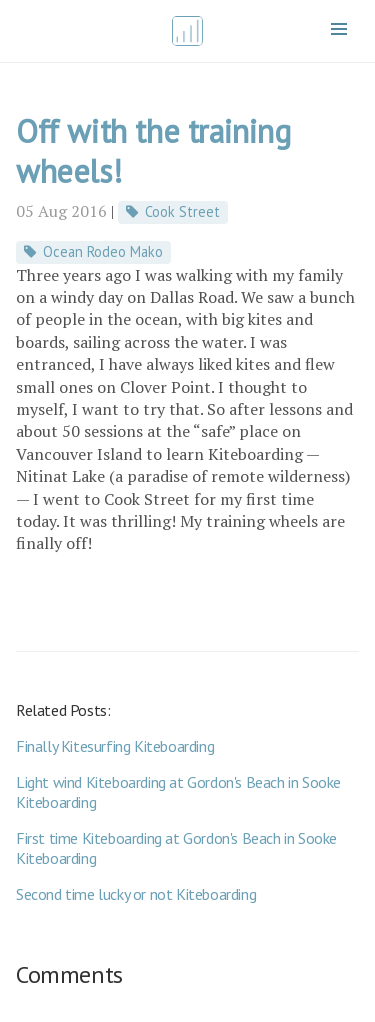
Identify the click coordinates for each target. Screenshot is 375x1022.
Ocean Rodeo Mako (103, 251)
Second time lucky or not (136, 894)
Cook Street (182, 211)
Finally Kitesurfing (115, 746)
